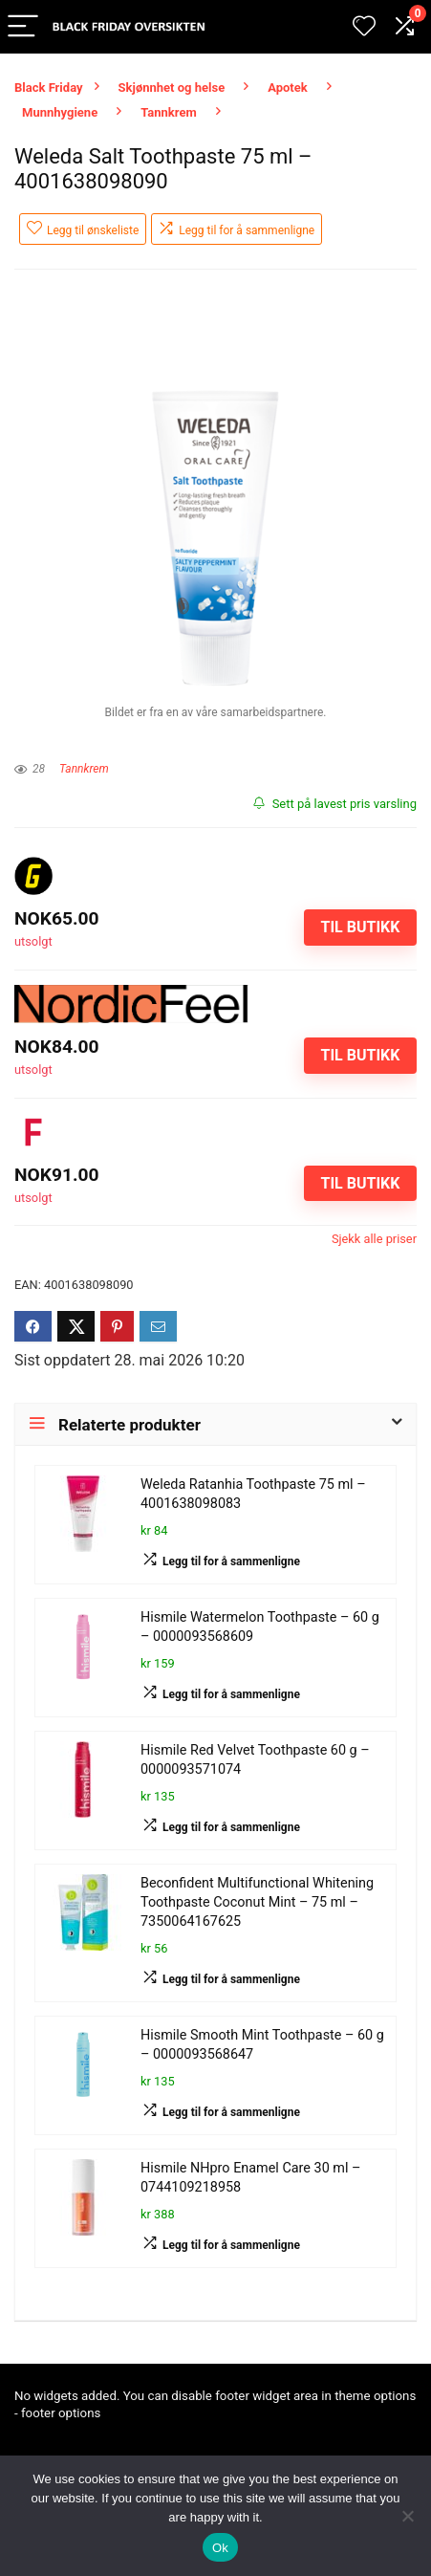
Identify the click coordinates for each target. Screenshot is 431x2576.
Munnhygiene (59, 112)
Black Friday (48, 87)
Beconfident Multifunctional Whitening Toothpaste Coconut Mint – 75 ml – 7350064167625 (257, 1902)
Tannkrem (168, 112)
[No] (407, 2515)
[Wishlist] (364, 26)
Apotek (288, 87)
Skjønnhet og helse (172, 87)
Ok (220, 2548)
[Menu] (23, 27)
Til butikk (359, 927)
